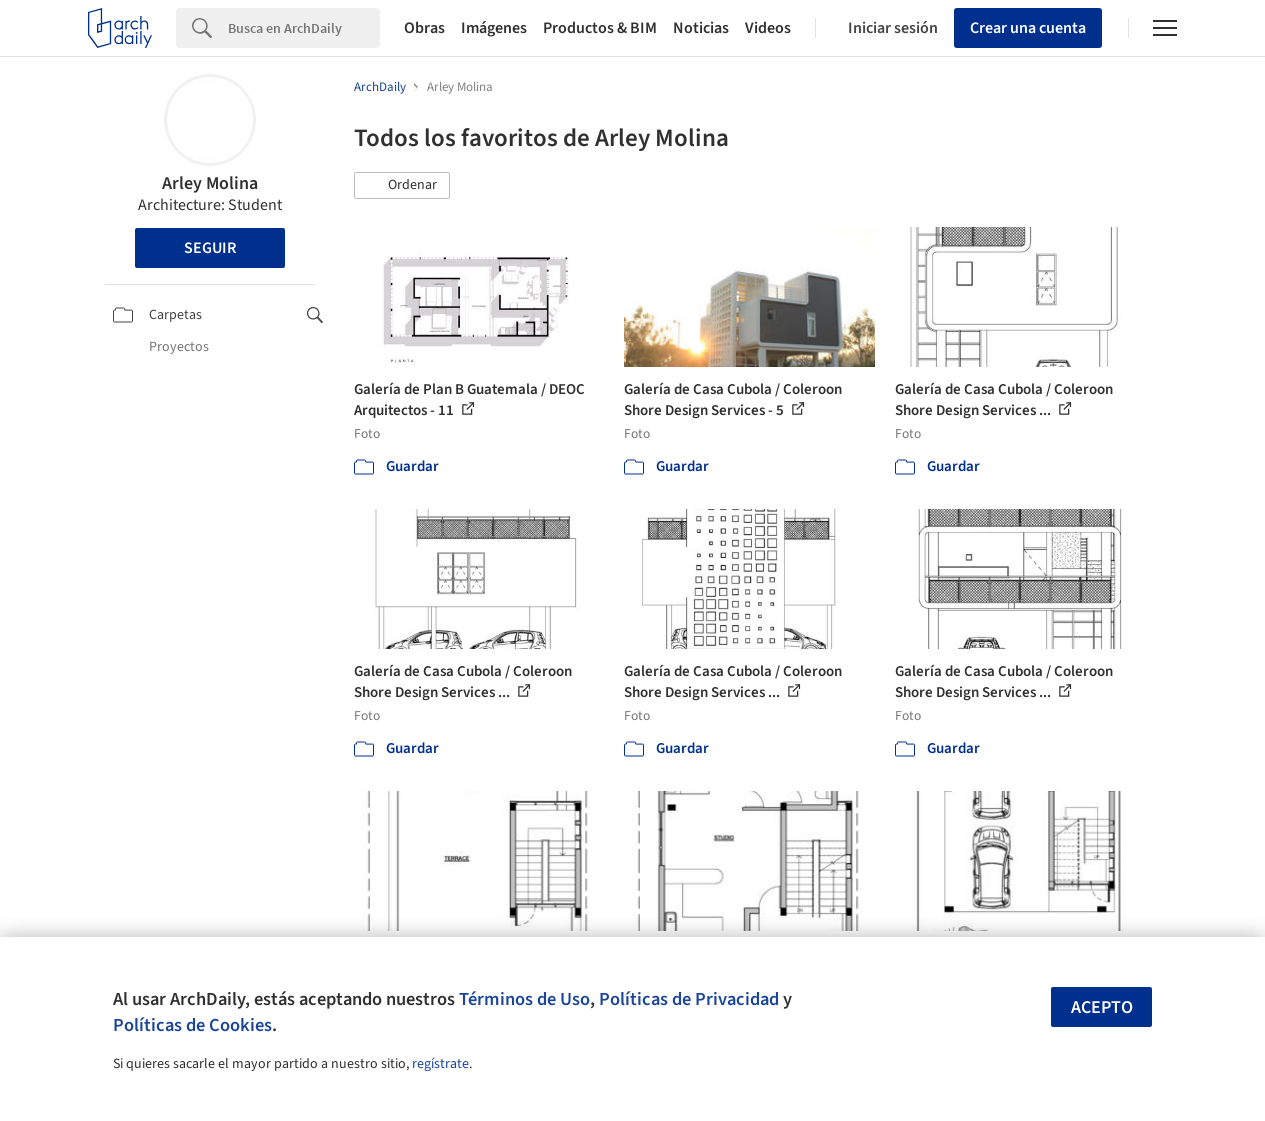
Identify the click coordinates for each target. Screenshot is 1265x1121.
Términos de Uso (524, 999)
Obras (424, 28)
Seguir (210, 248)
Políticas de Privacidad (689, 999)
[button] (402, 186)
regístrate (440, 1064)
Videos (768, 28)
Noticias (701, 28)
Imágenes (494, 28)
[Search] (304, 28)
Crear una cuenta (1028, 28)
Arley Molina (210, 183)
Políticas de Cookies (192, 1025)
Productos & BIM (600, 28)
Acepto (1102, 1007)
